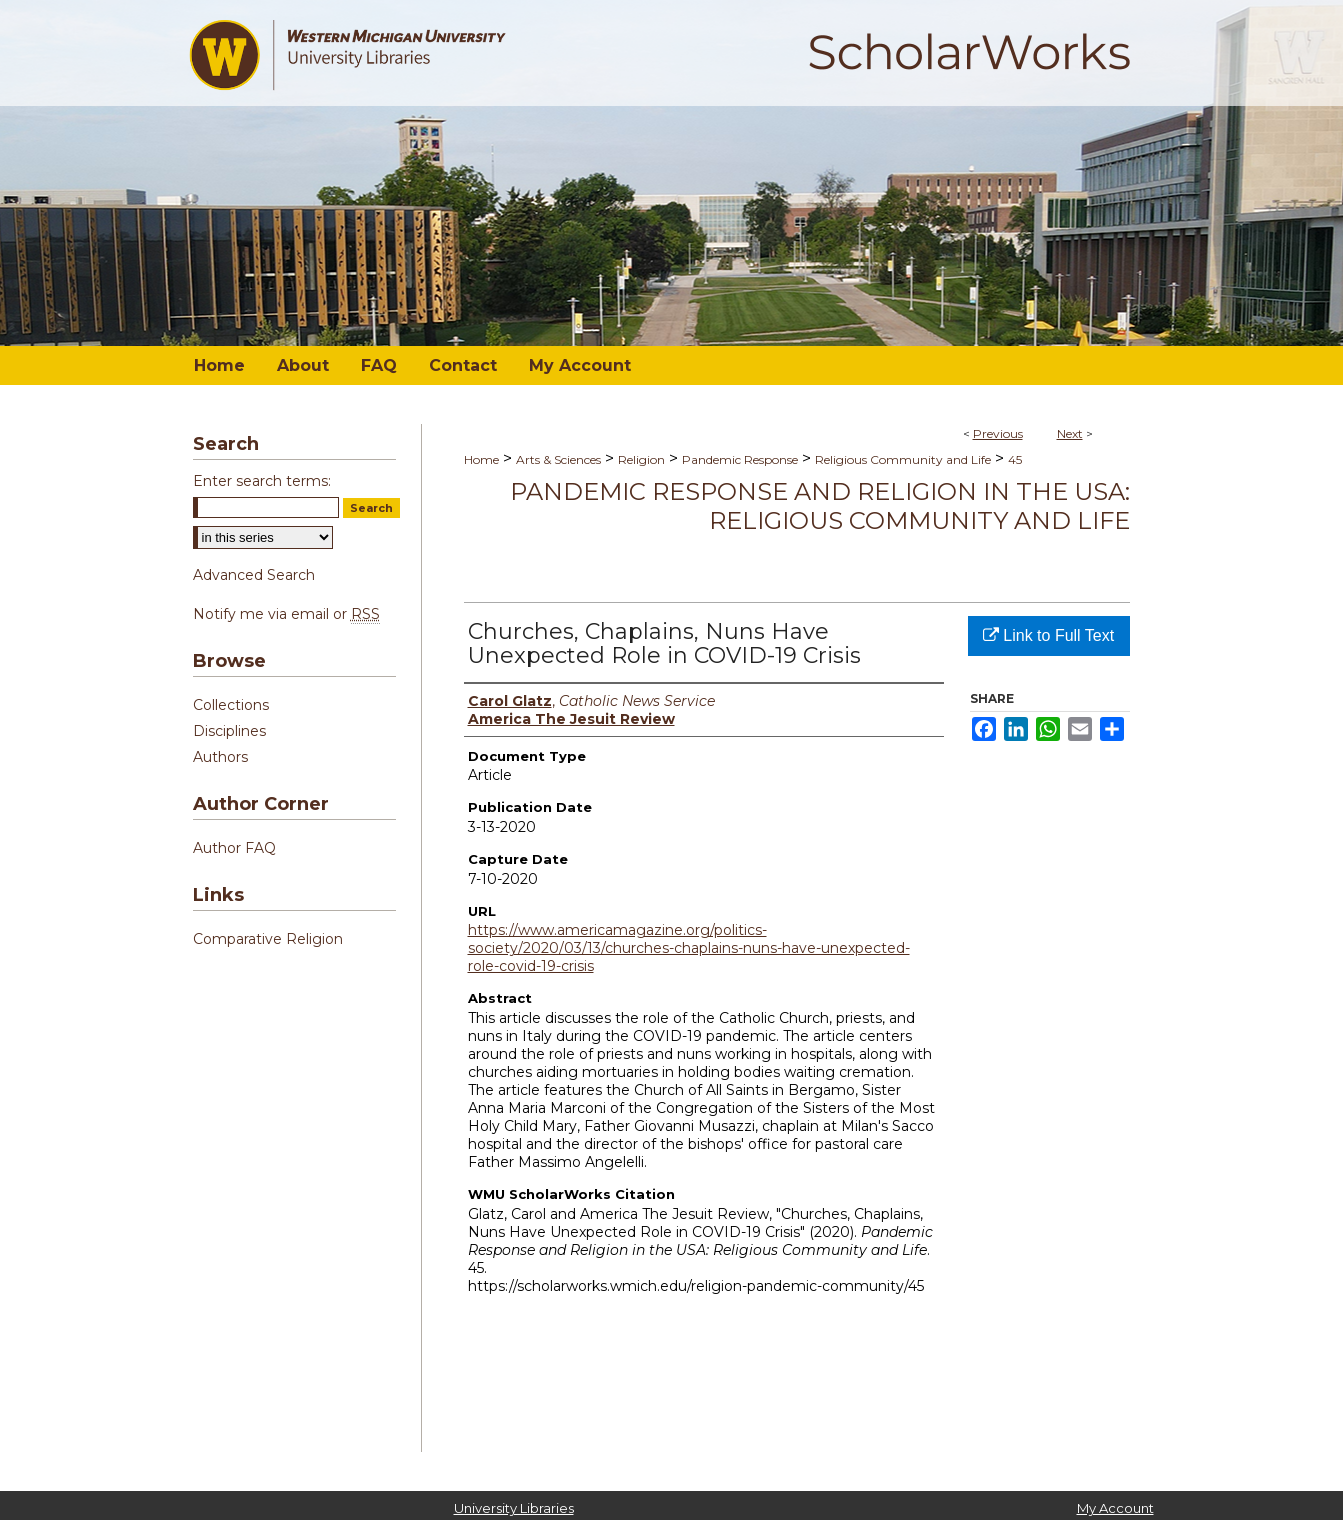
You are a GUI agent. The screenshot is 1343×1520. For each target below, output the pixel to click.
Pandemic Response (740, 459)
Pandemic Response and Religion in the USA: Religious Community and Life (820, 506)
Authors (220, 757)
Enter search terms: (262, 481)
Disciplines (229, 731)
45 (1015, 459)
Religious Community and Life (903, 459)
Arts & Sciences (558, 459)
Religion (641, 459)
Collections (231, 705)
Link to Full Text (1048, 635)
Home (481, 459)
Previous (998, 433)
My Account (1115, 1508)
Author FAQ (234, 848)
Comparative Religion (268, 939)
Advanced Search (254, 575)
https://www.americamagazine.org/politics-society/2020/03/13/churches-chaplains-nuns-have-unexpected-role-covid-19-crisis (689, 948)
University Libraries (514, 1508)
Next (1070, 433)
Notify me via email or (286, 614)
